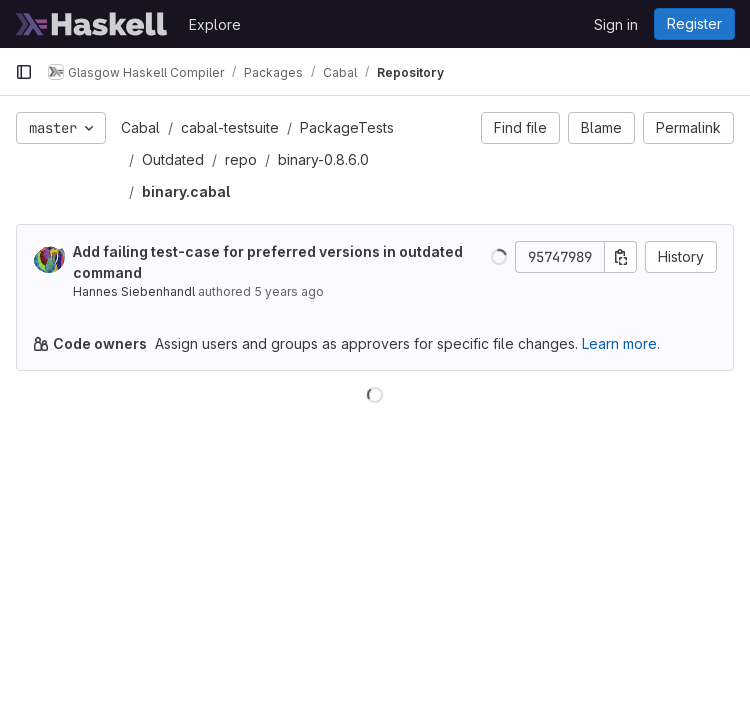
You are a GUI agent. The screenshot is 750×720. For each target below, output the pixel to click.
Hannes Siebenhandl (134, 291)
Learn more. (621, 343)
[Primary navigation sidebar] (24, 72)
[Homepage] (92, 24)
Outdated (173, 159)
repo (241, 159)
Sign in (616, 24)
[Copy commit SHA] (621, 257)
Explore (215, 24)
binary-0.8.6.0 (323, 159)
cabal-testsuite (230, 127)
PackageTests (347, 127)
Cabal (140, 127)
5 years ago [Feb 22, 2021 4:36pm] (289, 291)
